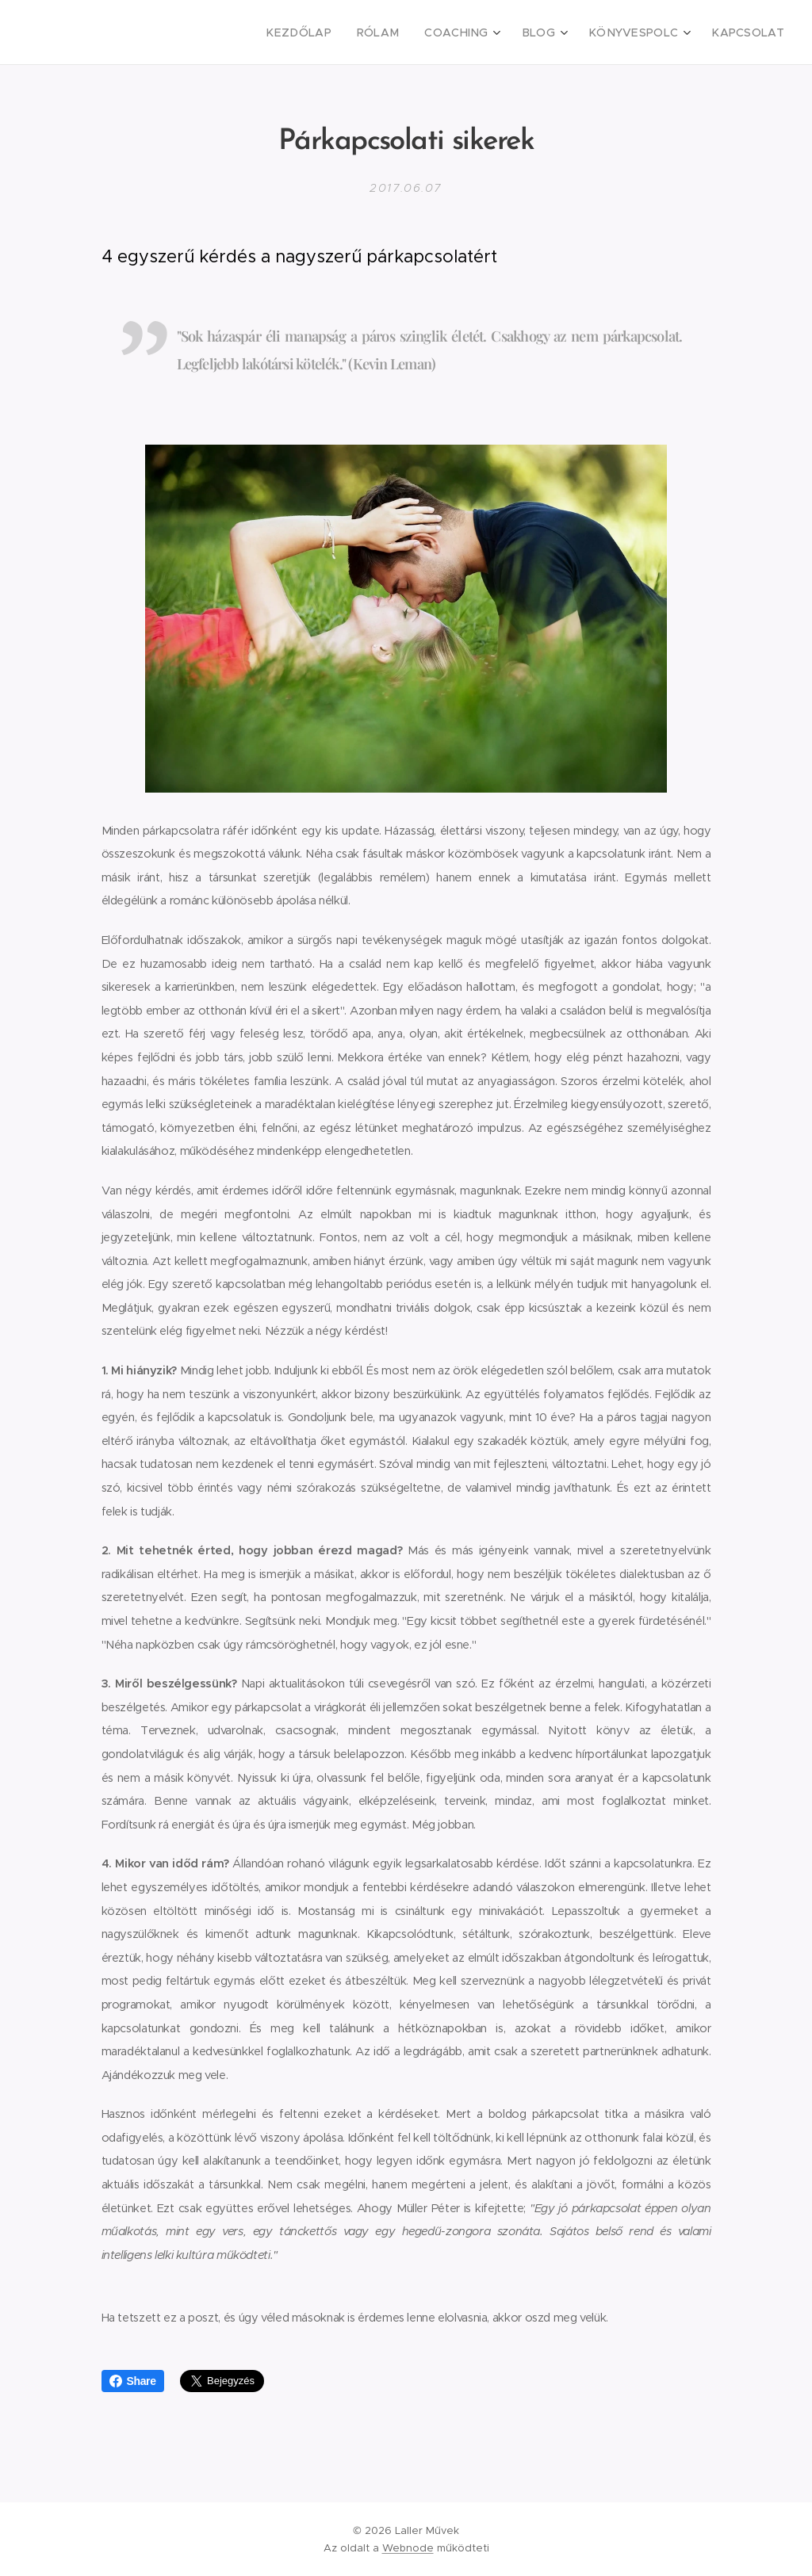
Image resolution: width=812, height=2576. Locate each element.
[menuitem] (334, 32)
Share (132, 2381)
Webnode (408, 2548)
